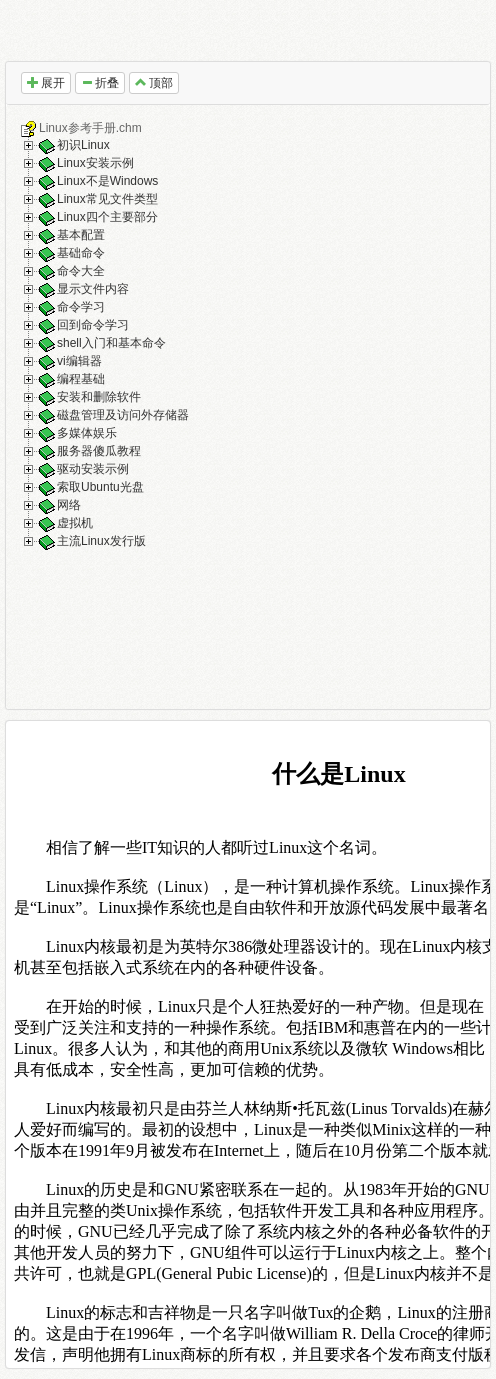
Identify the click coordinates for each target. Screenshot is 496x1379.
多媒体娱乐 (87, 434)
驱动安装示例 (93, 470)
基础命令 (81, 254)
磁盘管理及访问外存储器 (123, 416)
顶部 (154, 83)
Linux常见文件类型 (107, 200)
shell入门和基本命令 (111, 344)
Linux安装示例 (95, 164)
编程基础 (81, 380)
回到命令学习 (93, 326)
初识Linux (83, 146)
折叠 (100, 83)
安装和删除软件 (99, 398)
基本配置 (81, 236)
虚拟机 (75, 524)
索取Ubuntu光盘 (100, 488)
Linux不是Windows (107, 182)
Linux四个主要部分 (107, 218)
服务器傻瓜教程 (99, 452)
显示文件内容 (93, 290)
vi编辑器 (79, 362)
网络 (69, 506)
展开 (46, 83)
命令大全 (81, 272)
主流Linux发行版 (101, 542)
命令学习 (81, 308)
